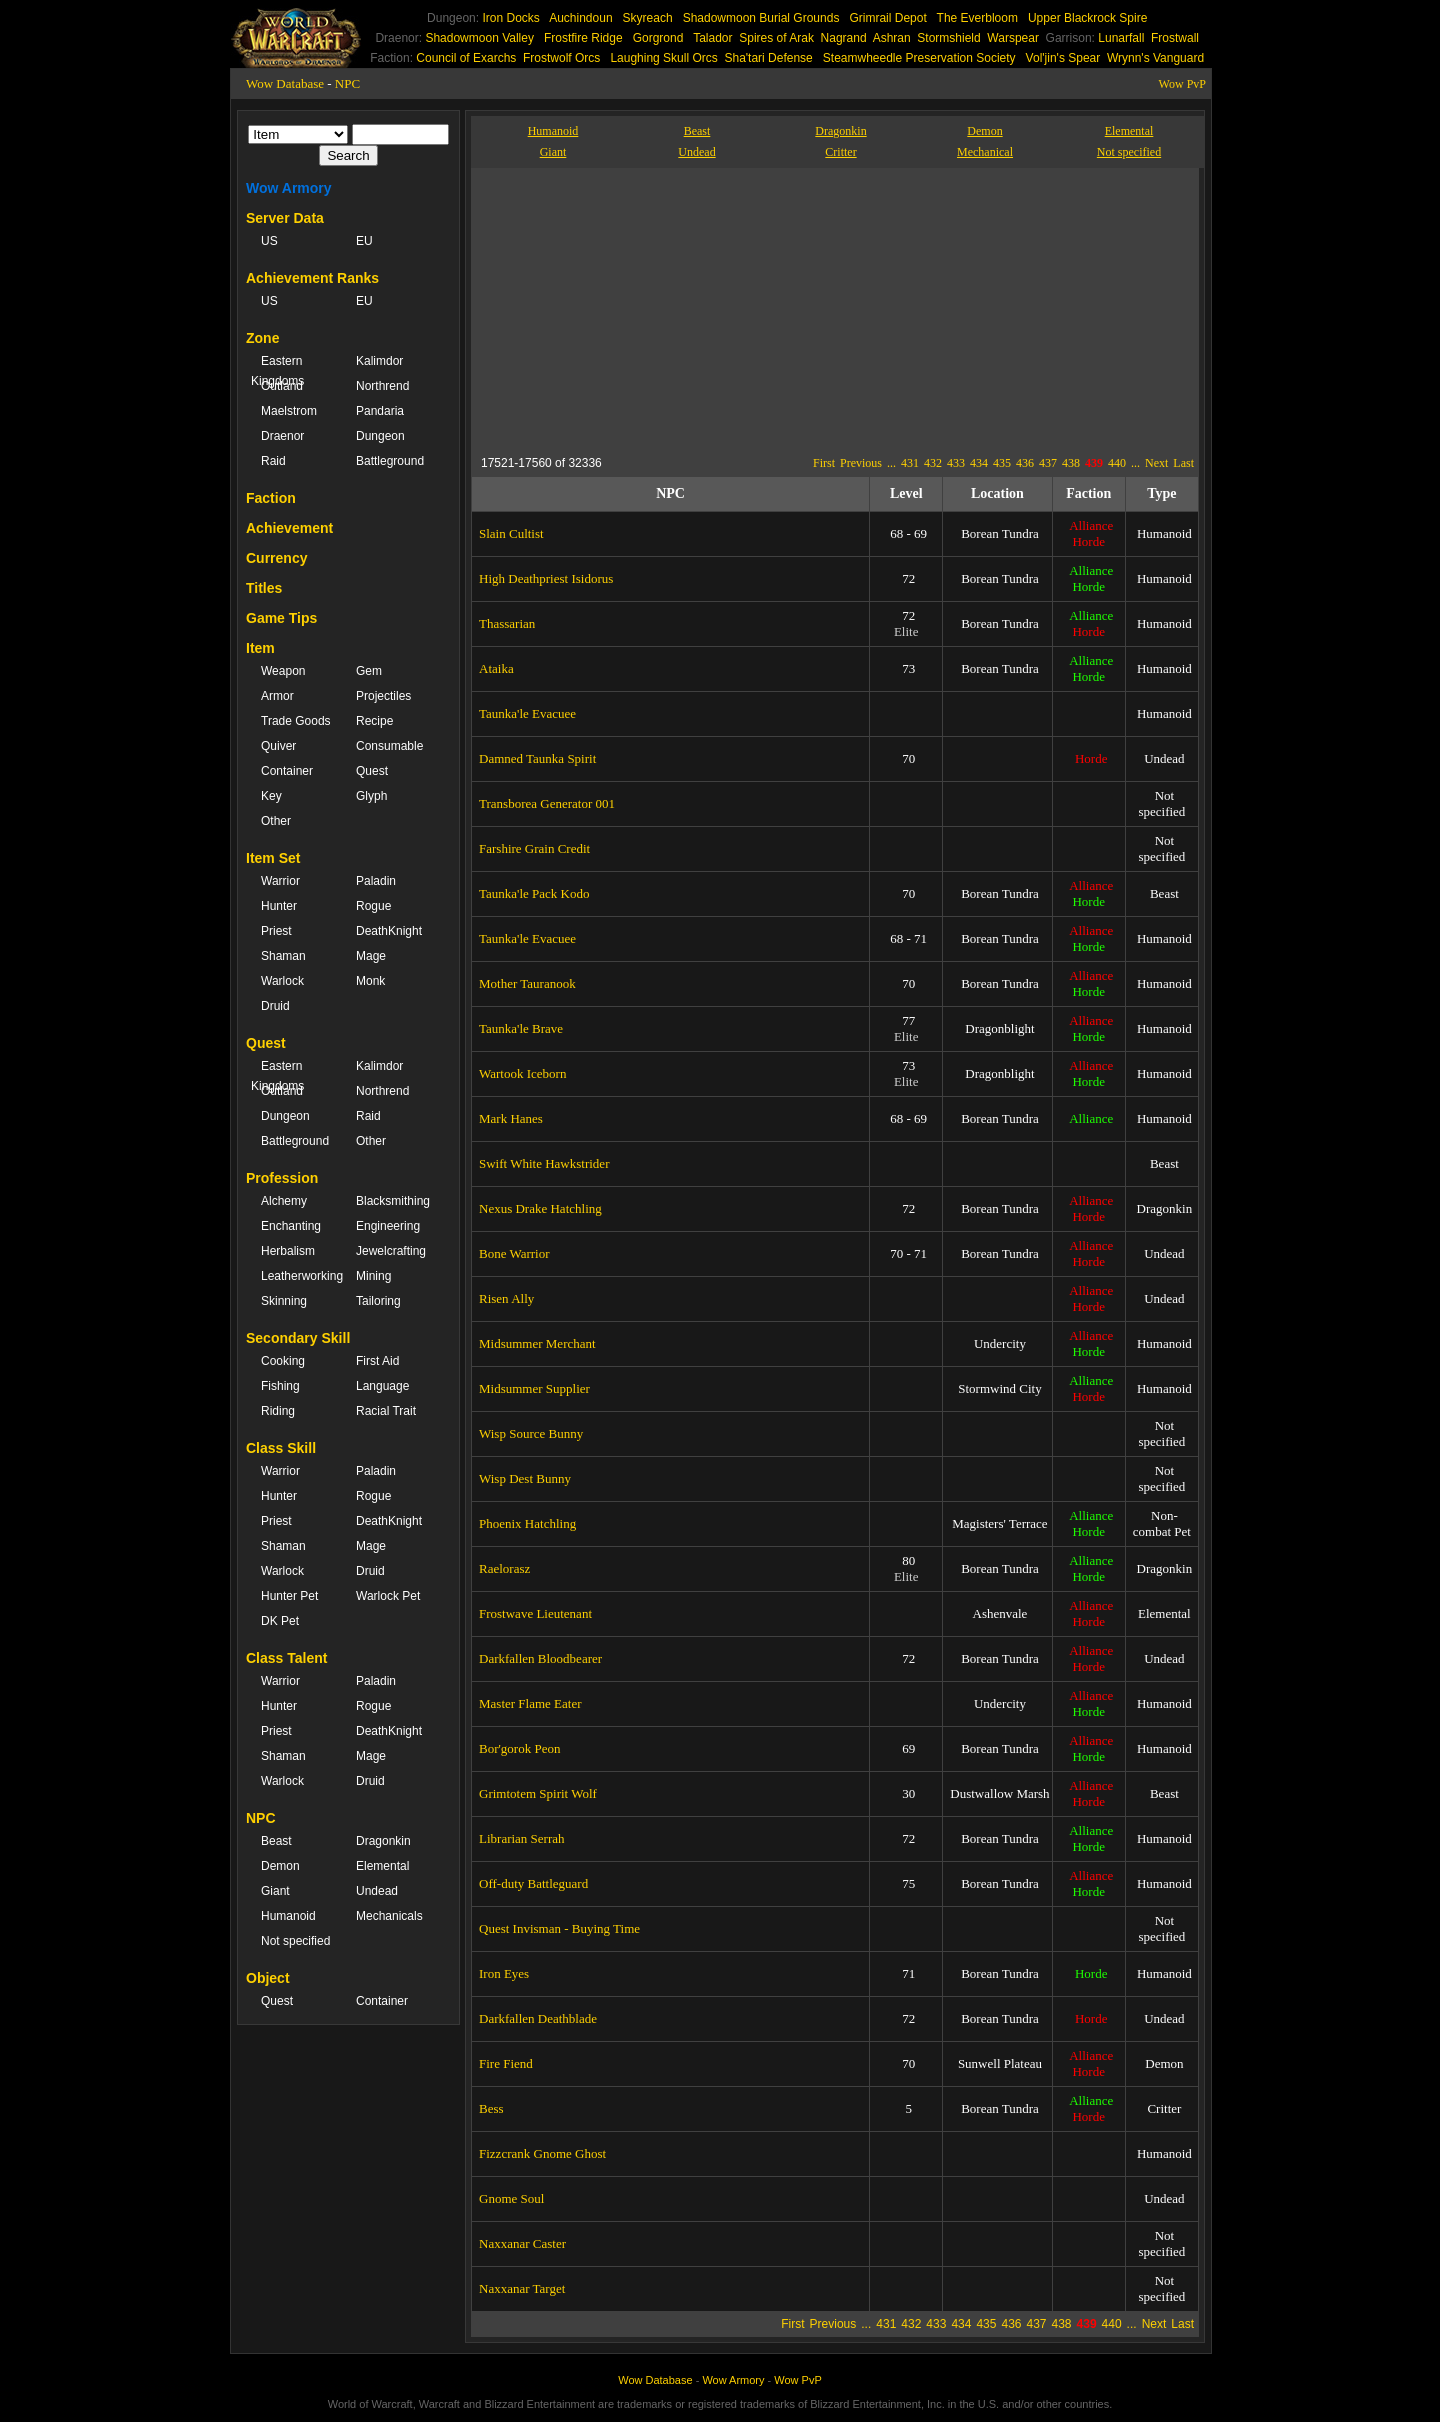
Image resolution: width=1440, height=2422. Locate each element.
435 (1002, 463)
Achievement (289, 528)
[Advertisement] (665, 308)
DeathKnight (389, 931)
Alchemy (284, 1201)
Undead (377, 1891)
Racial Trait (386, 1411)
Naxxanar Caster (522, 2243)
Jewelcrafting (391, 1251)
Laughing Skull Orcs (663, 58)
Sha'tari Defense (768, 58)
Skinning (284, 1301)
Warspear (1013, 38)
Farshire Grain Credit (534, 848)
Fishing (280, 1386)
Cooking (283, 1361)
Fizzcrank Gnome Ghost (542, 2153)
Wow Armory (289, 188)
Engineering (388, 1226)
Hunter (279, 906)
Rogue (373, 906)
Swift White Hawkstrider (544, 1163)
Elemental (382, 1866)
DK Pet (280, 1621)
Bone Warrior (514, 1253)
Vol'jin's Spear (1063, 58)
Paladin (376, 881)
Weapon (283, 671)
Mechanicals (389, 1916)
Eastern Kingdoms (277, 371)
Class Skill (281, 1448)
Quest (372, 771)
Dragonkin (383, 1841)
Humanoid (288, 1916)
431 (910, 463)
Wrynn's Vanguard (1155, 58)
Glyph (371, 796)
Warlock (282, 981)
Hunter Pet (289, 1596)
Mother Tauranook (527, 983)
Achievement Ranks (312, 278)
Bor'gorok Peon (519, 1748)
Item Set (273, 858)
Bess (491, 2108)
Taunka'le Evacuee (527, 713)
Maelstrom (289, 411)
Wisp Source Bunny (531, 1433)
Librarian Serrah (522, 1838)
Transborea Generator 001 (547, 803)
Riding (278, 1411)
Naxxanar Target (522, 2288)
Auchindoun (580, 18)
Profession (282, 1178)
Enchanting (291, 1226)
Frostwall (1175, 38)
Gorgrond (658, 38)
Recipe (374, 721)
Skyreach (648, 18)
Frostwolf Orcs (561, 58)
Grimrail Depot (887, 18)
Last (1183, 463)
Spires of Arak (776, 38)
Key (271, 796)
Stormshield (948, 38)
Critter (840, 152)
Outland (282, 386)
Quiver (278, 746)
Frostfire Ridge (583, 38)
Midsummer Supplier (534, 1388)
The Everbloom (977, 18)
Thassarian (507, 623)
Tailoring (378, 1301)
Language (382, 1386)
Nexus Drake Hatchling (540, 1208)
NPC (347, 83)
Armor (277, 696)
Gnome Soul (511, 2198)
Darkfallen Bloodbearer (540, 1658)
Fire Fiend (506, 2063)
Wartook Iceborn (522, 1073)
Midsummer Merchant (537, 1343)
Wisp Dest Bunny (525, 1478)
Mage (371, 956)
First (824, 463)
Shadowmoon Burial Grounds (761, 18)
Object (268, 1978)
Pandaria (380, 411)
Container (287, 771)
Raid (273, 461)
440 (1117, 463)
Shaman (283, 956)
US (269, 241)
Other (276, 821)
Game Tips (281, 618)
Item (260, 648)
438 (1071, 463)
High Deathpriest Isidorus (546, 578)
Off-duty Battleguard (533, 1883)
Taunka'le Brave (521, 1028)
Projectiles (383, 696)
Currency (276, 558)
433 (956, 463)
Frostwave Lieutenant (535, 1613)
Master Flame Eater (530, 1703)
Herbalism (288, 1251)
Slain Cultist (511, 533)
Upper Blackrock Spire (1087, 18)
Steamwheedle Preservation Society (919, 58)
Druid (275, 1006)
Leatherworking (298, 1276)
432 (933, 463)
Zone (262, 338)
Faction (271, 498)
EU (364, 241)
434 (979, 463)
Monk (370, 981)
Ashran (892, 38)
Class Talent (286, 1658)
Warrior (280, 881)
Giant (275, 1891)
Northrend (382, 386)
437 (1048, 463)
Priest (276, 931)
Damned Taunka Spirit (537, 758)
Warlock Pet (388, 1596)
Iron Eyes (504, 1973)
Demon (280, 1866)
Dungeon (380, 436)
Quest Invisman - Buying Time (559, 1928)
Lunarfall (1121, 38)
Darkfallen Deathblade (538, 2018)
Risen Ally (506, 1298)
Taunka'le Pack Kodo (534, 893)
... (891, 463)
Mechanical (985, 152)
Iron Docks (510, 18)
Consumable (389, 746)
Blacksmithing (393, 1201)
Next (1156, 463)
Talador (712, 38)
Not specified (295, 1941)
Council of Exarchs (466, 58)
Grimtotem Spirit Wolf (538, 1793)
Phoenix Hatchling (527, 1523)
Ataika (496, 668)
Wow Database (285, 83)
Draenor (282, 436)
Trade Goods (296, 721)
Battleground (390, 461)
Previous (861, 463)
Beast (276, 1841)
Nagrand (844, 38)
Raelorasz (504, 1568)
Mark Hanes (511, 1118)
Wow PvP (1182, 84)
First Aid (377, 1361)
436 (1025, 463)
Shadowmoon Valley (479, 38)
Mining (373, 1276)
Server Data (285, 218)
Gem (369, 671)
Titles (264, 588)
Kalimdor (379, 361)
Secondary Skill (298, 1338)
